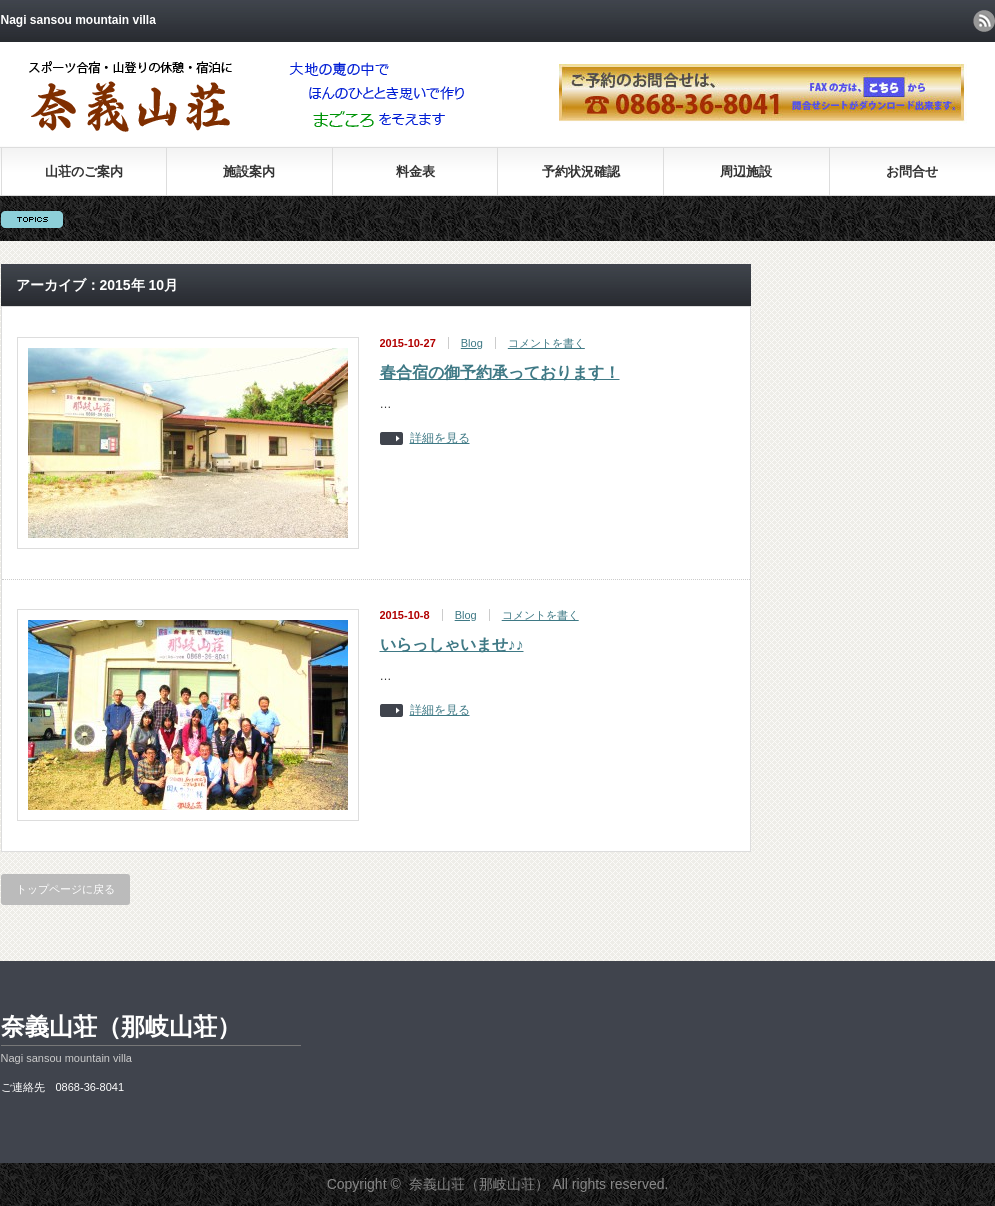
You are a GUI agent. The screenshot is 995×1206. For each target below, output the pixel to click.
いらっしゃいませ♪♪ (452, 644)
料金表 (415, 171)
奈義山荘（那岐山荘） (121, 1026)
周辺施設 (746, 171)
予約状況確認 (581, 171)
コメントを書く (546, 343)
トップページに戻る (65, 889)
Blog (472, 343)
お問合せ (912, 171)
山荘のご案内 (84, 171)
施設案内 (249, 171)
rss (984, 21)
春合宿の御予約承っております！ (500, 372)
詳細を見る (440, 438)
